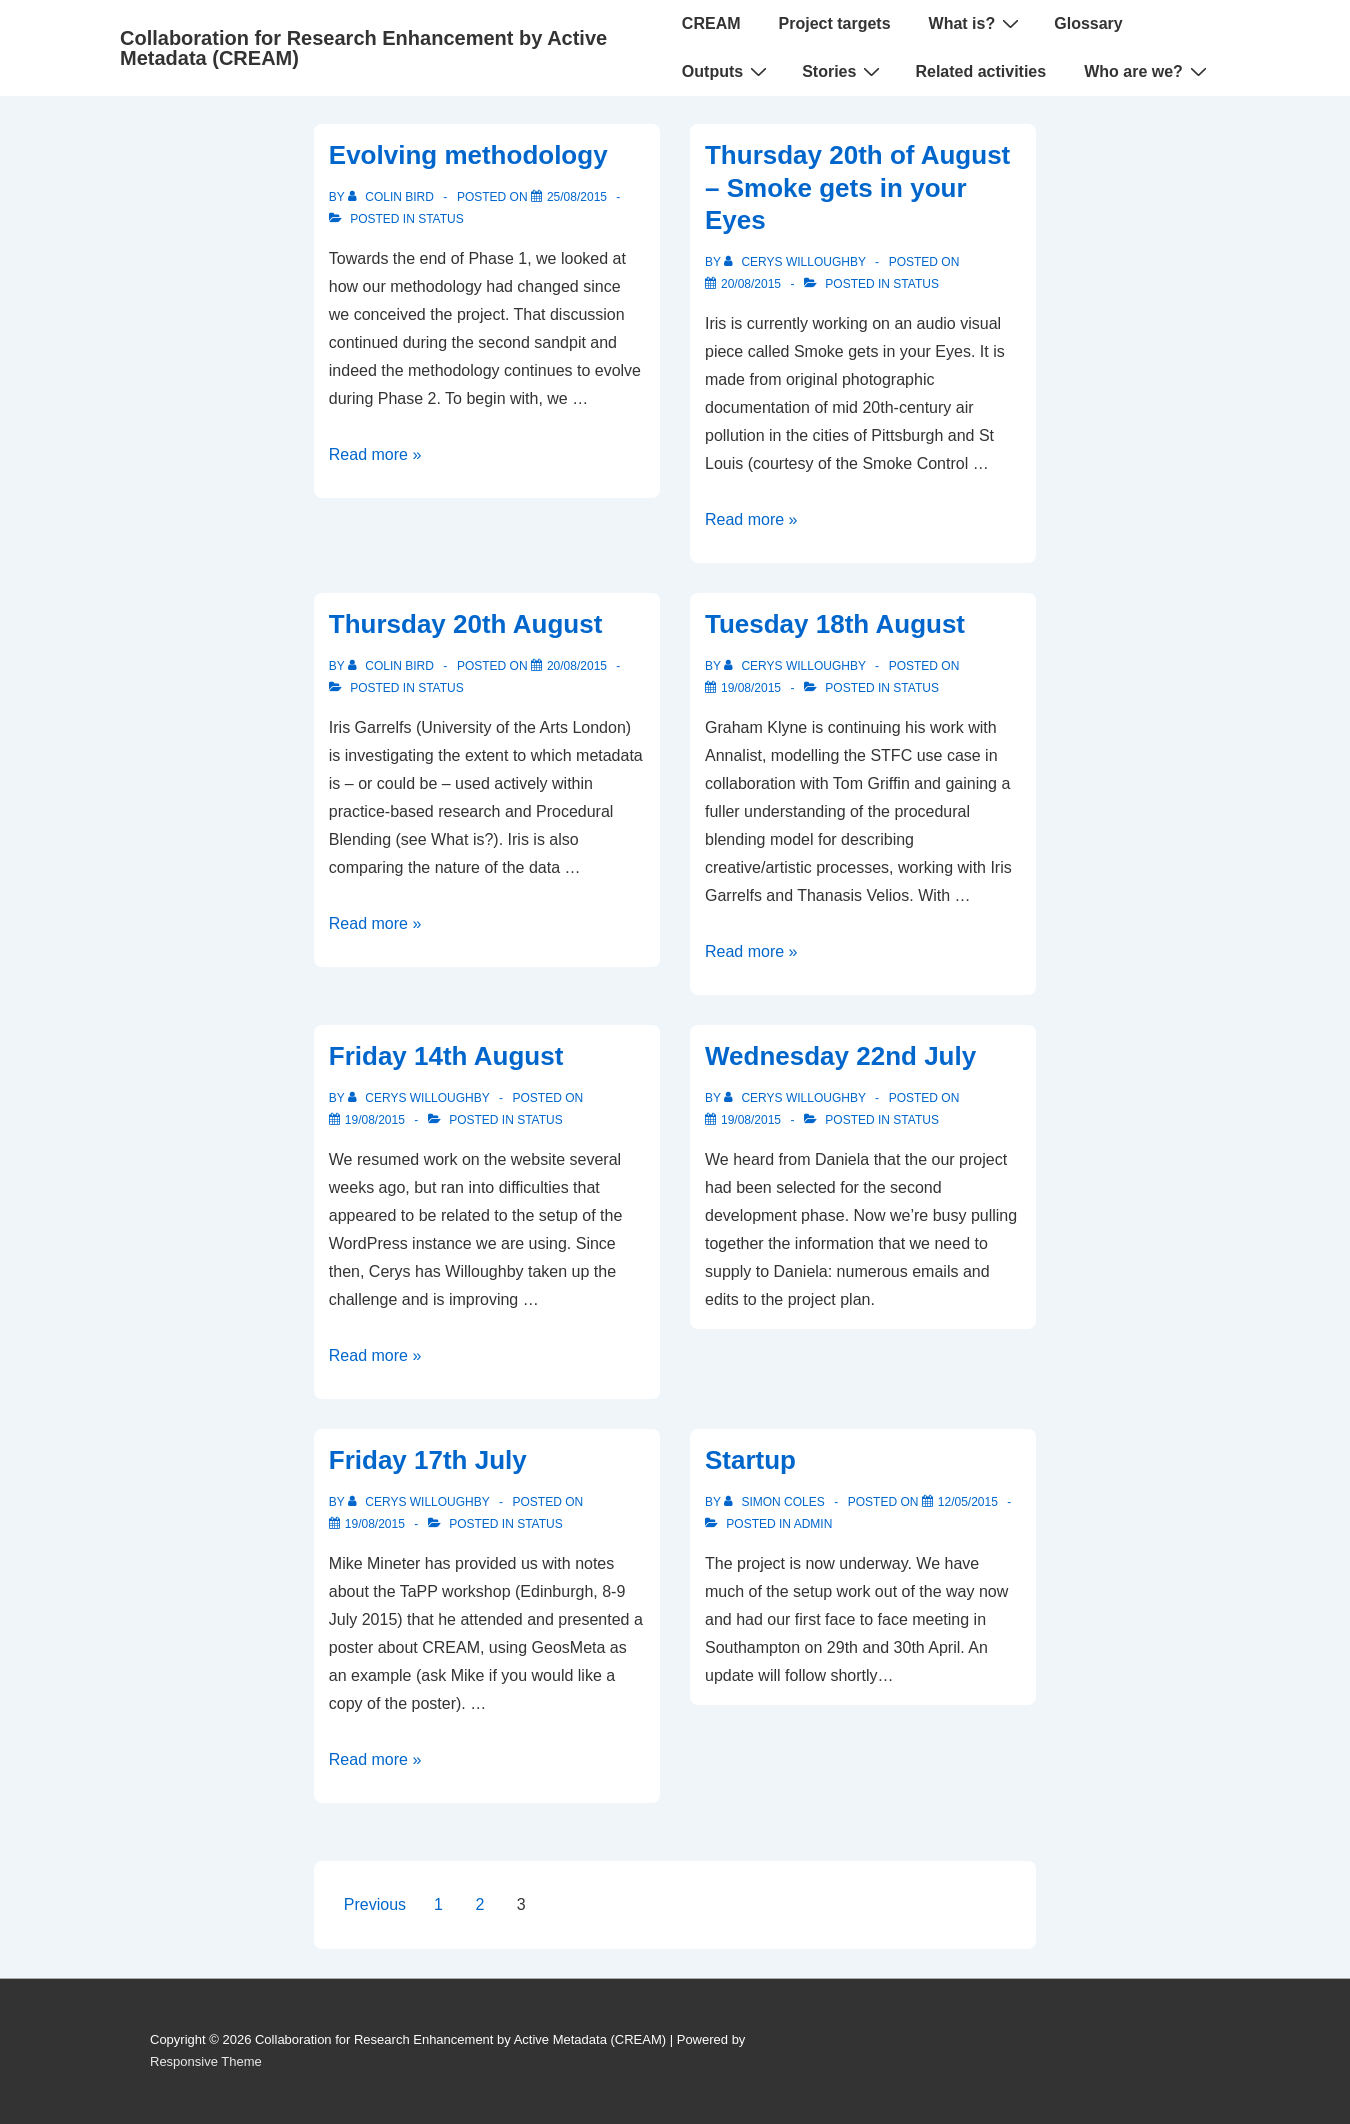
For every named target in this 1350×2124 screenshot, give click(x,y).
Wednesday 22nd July (840, 1056)
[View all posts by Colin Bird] (392, 197)
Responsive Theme (206, 2061)
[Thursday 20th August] (577, 666)
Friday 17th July (428, 1460)
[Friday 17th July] (375, 1524)
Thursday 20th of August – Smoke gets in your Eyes (857, 187)
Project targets (835, 23)
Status (441, 219)
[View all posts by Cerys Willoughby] (796, 262)
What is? (977, 23)
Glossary (1088, 23)
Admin (813, 1524)
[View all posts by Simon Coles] (776, 1502)
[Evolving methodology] (577, 197)
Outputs (727, 71)
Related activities (980, 71)
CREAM (711, 23)
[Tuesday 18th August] (751, 688)
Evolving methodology (468, 155)
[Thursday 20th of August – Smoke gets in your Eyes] (751, 284)
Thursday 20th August (466, 624)
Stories (843, 71)
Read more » (375, 454)
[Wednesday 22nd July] (751, 1120)
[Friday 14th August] (375, 1120)
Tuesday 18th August (835, 624)
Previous (375, 1904)
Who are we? (1148, 71)
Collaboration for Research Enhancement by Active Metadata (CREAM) (363, 48)
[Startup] (968, 1502)
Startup (750, 1460)
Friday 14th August (446, 1056)
